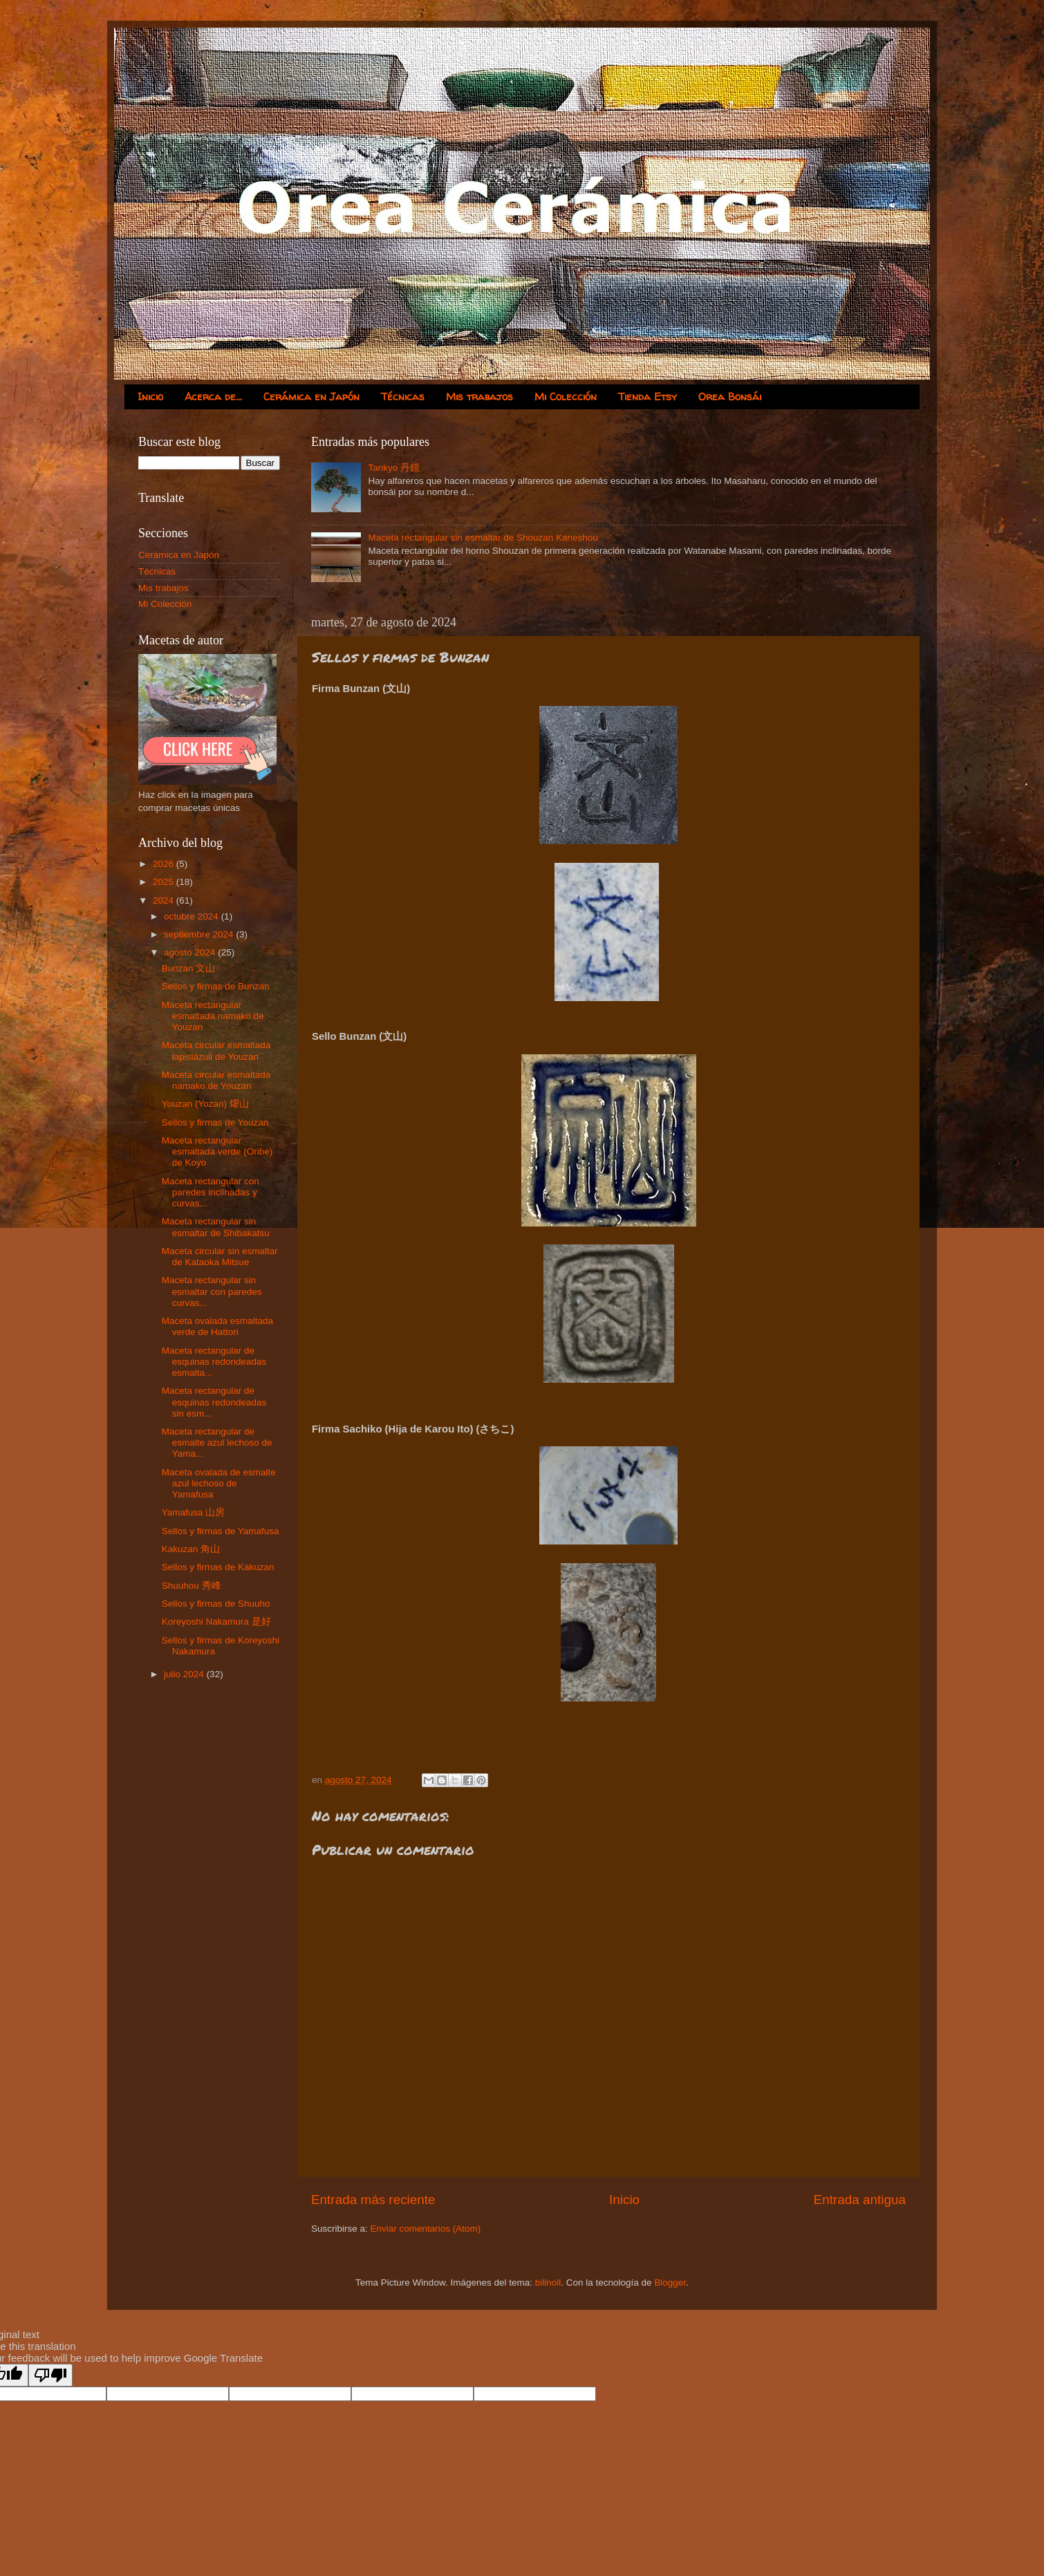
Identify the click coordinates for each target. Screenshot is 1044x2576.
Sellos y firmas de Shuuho (216, 1603)
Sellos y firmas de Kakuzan (218, 1567)
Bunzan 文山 (189, 968)
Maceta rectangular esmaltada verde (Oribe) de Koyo (217, 1151)
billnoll (548, 2282)
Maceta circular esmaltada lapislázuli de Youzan (216, 1050)
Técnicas (403, 396)
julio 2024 (185, 1674)
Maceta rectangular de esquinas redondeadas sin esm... (214, 1401)
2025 (164, 882)
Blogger (670, 2282)
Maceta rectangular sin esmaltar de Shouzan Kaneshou (482, 537)
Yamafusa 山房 (193, 1512)
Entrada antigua (860, 2199)
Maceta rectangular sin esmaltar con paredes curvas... (212, 1291)
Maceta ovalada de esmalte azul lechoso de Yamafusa (219, 1483)
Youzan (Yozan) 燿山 (205, 1104)
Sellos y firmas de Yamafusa (220, 1531)
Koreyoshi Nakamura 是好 (216, 1621)
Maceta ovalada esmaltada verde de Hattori (217, 1326)
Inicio (150, 396)
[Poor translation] (50, 2375)
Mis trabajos (479, 396)
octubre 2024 (192, 916)
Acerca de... (213, 396)
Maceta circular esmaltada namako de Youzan (216, 1080)
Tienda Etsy (647, 396)
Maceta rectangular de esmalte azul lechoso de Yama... (217, 1442)
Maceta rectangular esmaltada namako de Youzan (213, 1016)
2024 (164, 900)
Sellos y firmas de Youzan (215, 1122)
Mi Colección (565, 396)
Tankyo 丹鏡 (394, 468)
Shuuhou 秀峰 (191, 1585)
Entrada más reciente (373, 2199)
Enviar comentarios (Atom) (426, 2228)
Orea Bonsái (729, 396)
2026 (164, 864)
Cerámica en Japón (311, 396)
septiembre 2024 (200, 934)
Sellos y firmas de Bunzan (216, 986)
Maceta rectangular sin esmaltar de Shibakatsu (216, 1227)
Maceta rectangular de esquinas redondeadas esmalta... (214, 1361)
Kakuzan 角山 (191, 1549)
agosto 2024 (191, 952)
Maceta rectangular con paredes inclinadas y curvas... (210, 1192)
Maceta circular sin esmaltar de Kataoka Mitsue (220, 1256)
